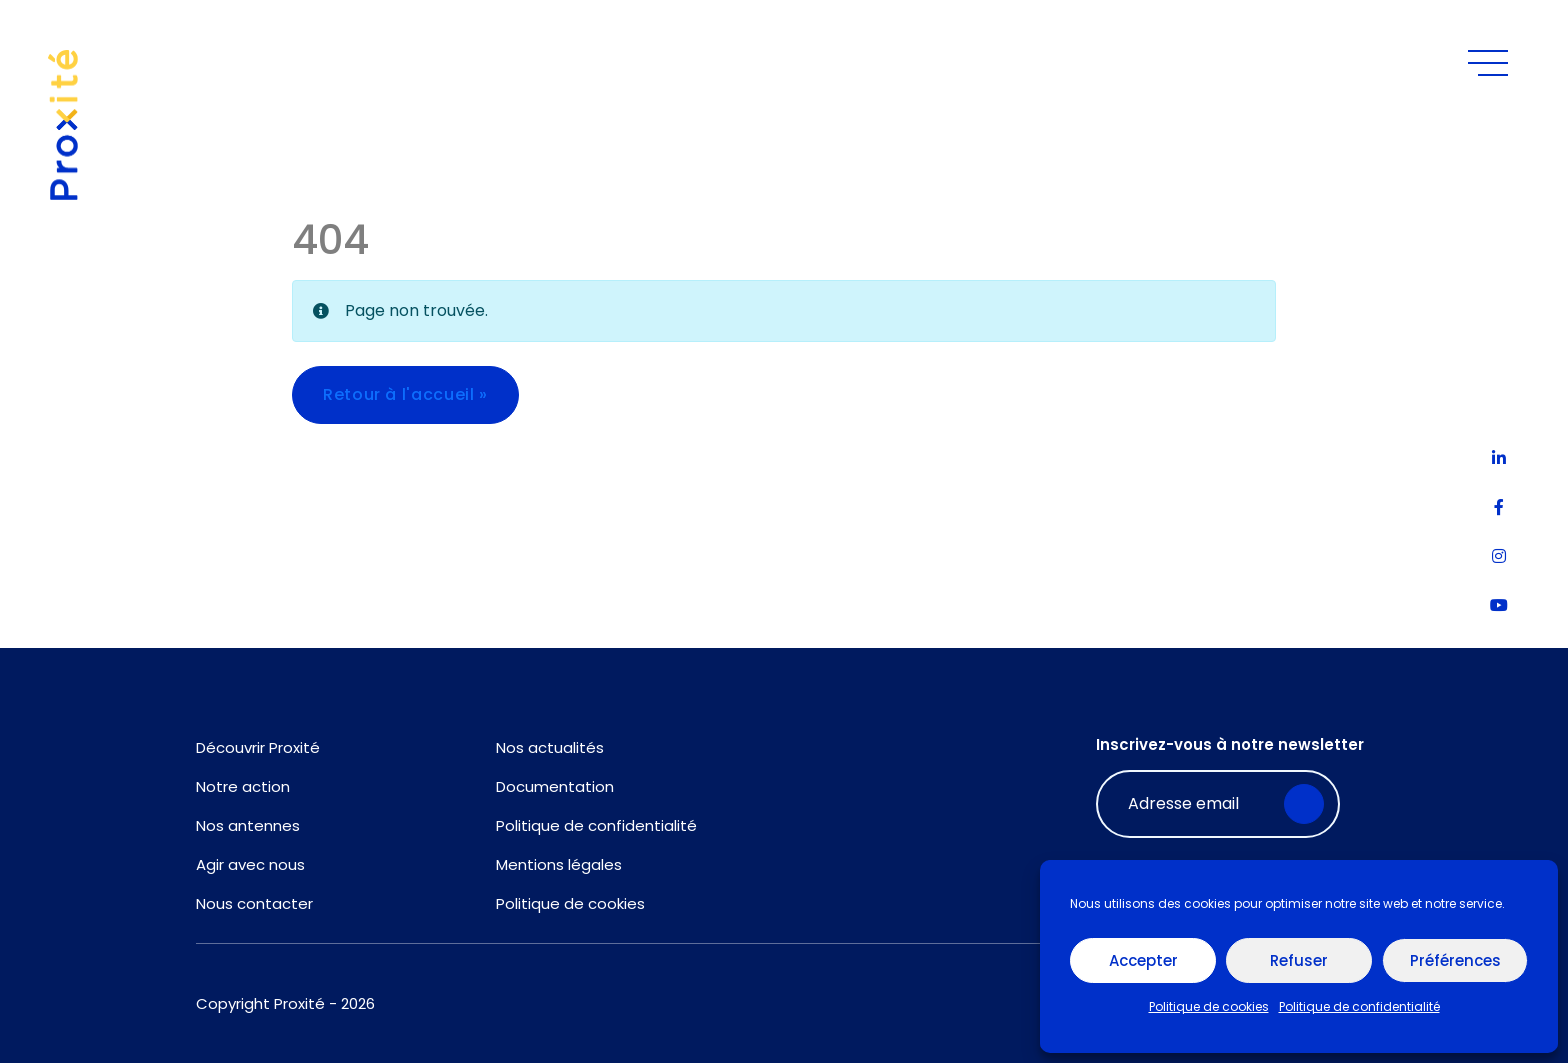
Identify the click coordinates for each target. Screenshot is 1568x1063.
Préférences (1455, 960)
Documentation (555, 786)
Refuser (1299, 960)
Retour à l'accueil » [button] (405, 394)
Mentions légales (559, 864)
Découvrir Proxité (258, 747)
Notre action (243, 786)
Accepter (1143, 960)
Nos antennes (248, 825)
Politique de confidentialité (1359, 1006)
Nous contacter (254, 903)
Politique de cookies (1209, 1006)
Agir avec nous (250, 864)
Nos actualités (550, 747)
